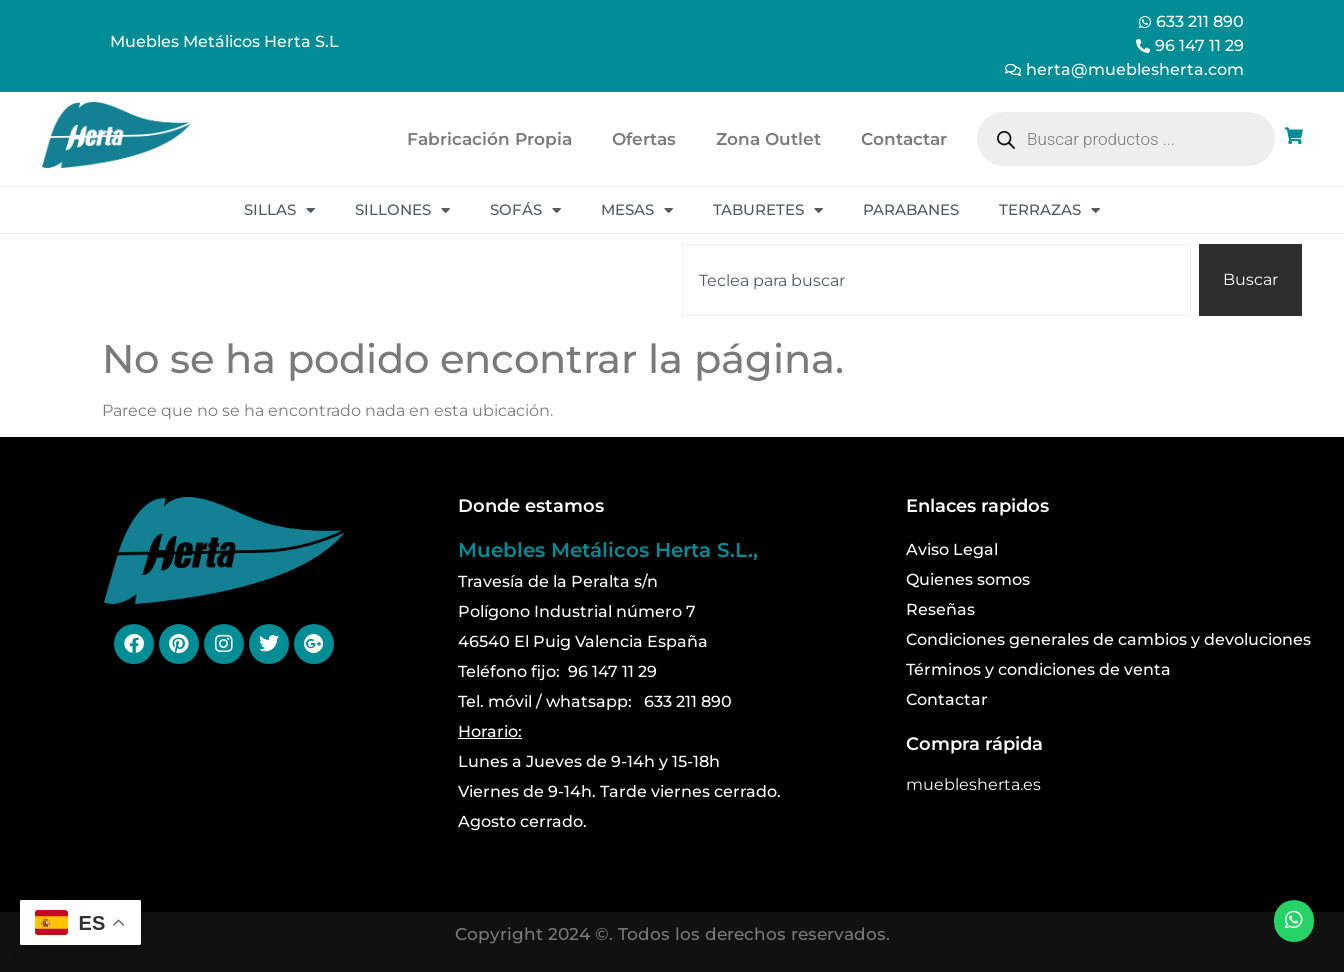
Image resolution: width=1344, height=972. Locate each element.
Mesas (637, 210)
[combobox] (936, 280)
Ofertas (644, 139)
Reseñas (940, 609)
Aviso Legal (952, 549)
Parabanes (911, 209)
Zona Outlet (768, 139)
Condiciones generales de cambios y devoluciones (1108, 639)
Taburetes (768, 210)
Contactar (904, 139)
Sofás (525, 210)
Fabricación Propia (489, 139)
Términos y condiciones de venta (1038, 669)
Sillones (402, 210)
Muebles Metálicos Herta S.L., (608, 550)
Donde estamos (531, 506)
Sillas (279, 210)
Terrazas (1049, 210)
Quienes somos (968, 579)
